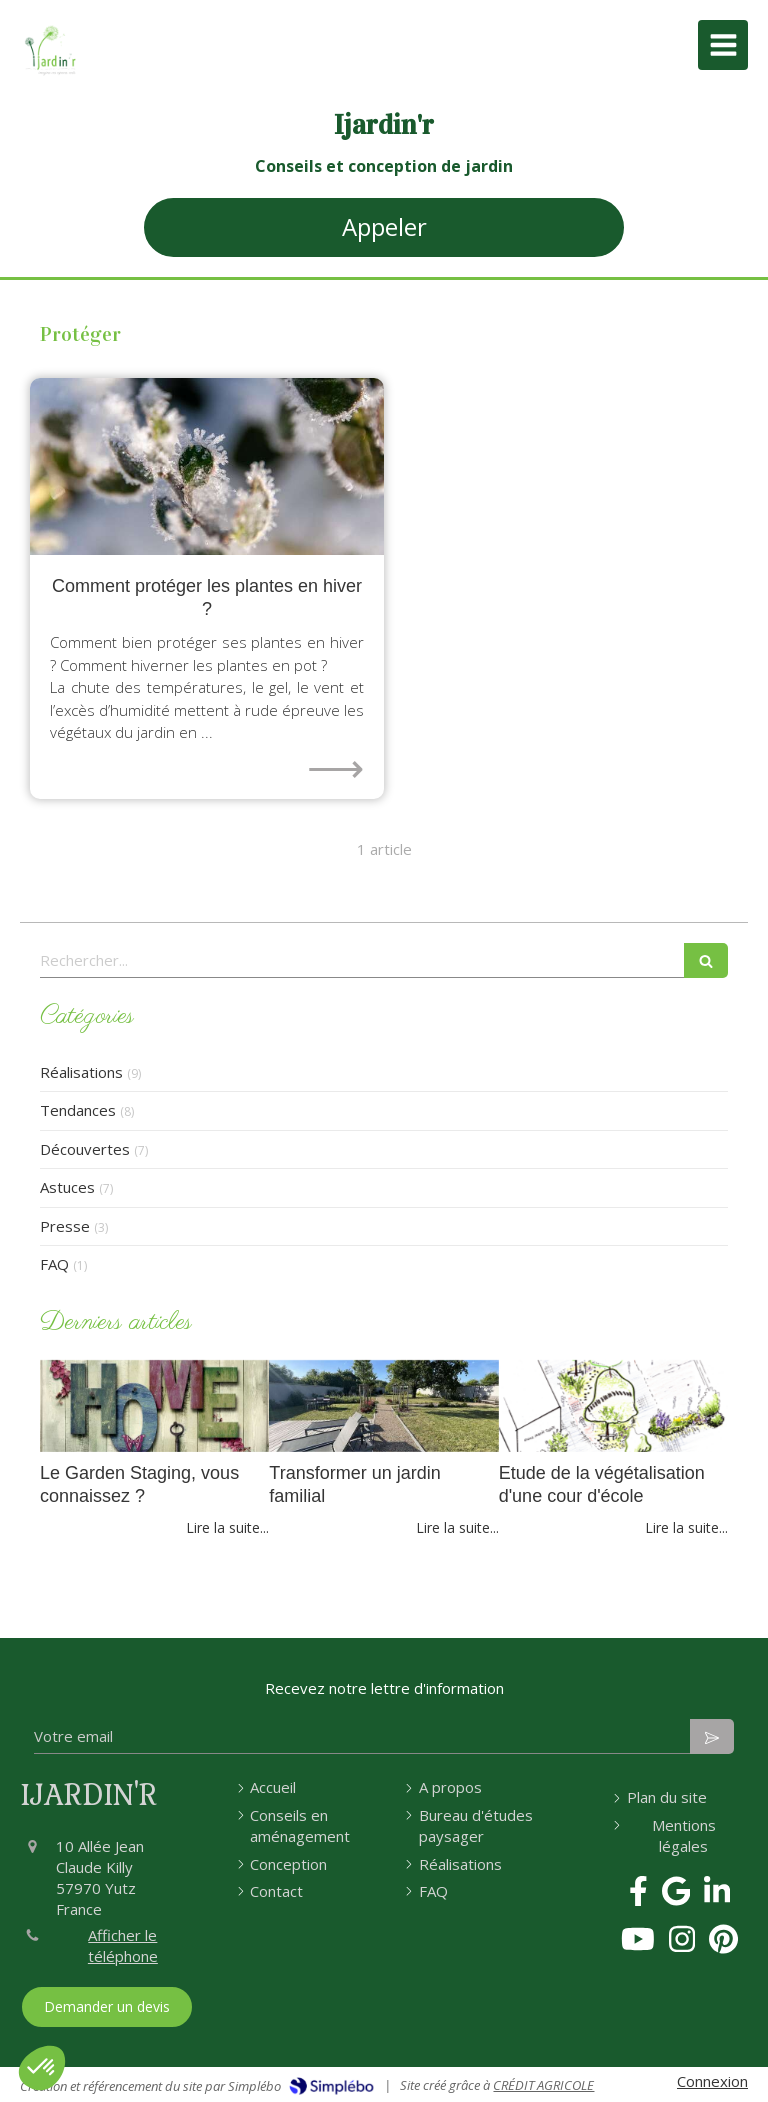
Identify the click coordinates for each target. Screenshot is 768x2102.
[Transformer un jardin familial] (383, 1406)
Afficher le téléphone (123, 1945)
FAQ (54, 1264)
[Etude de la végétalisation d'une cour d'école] (613, 1406)
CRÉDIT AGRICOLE (543, 2085)
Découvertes (85, 1149)
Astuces (67, 1187)
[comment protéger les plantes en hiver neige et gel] (207, 466)
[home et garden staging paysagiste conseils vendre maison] (154, 1406)
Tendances (78, 1110)
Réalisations (81, 1072)
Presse (65, 1226)
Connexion (712, 2081)
